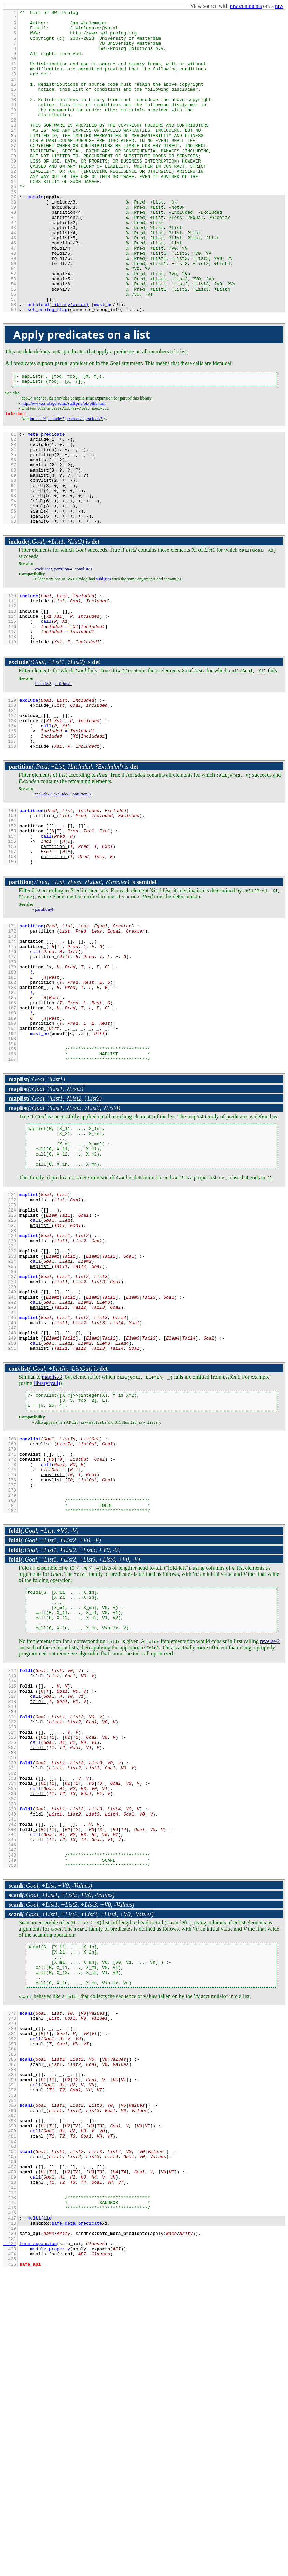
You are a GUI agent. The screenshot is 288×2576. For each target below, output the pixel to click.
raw (279, 6)
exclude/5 (94, 481)
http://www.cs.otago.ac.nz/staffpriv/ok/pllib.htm (63, 465)
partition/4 (63, 649)
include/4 (38, 481)
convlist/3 (83, 649)
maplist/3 (52, 1557)
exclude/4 (75, 481)
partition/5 (82, 895)
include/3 (43, 774)
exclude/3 (43, 649)
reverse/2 (270, 1848)
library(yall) (47, 1563)
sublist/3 (103, 660)
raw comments (246, 6)
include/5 (56, 481)
